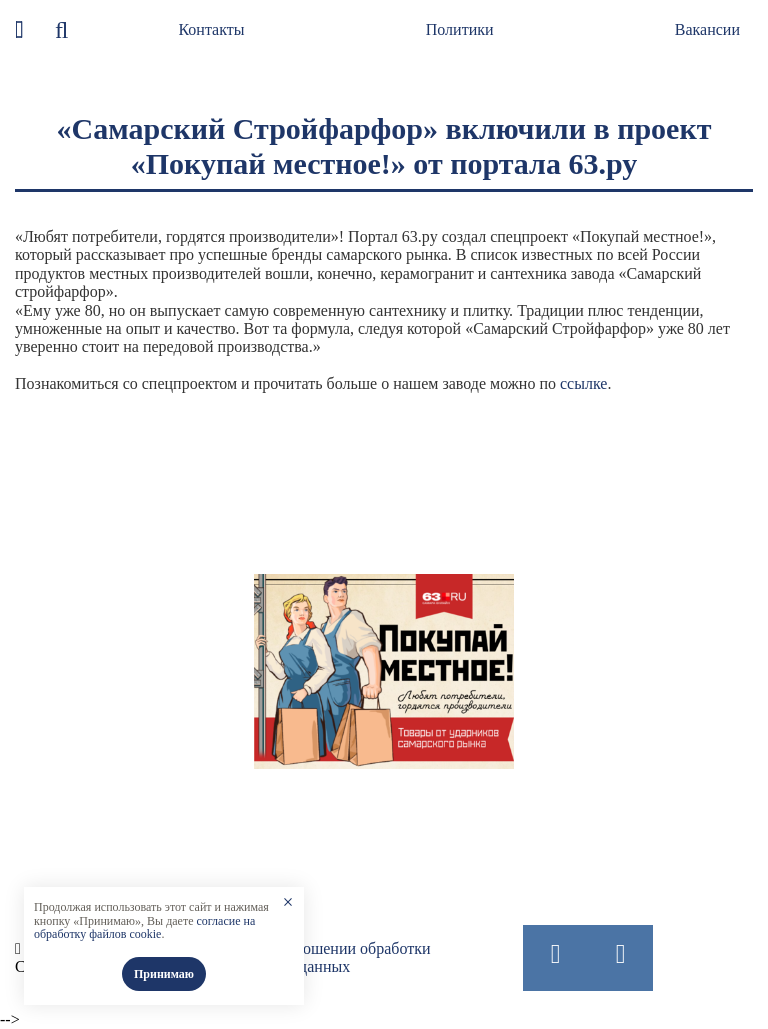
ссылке (583, 383)
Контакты (211, 29)
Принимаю (164, 974)
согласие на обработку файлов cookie (144, 928)
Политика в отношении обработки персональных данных (314, 957)
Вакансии (707, 29)
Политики (460, 29)
